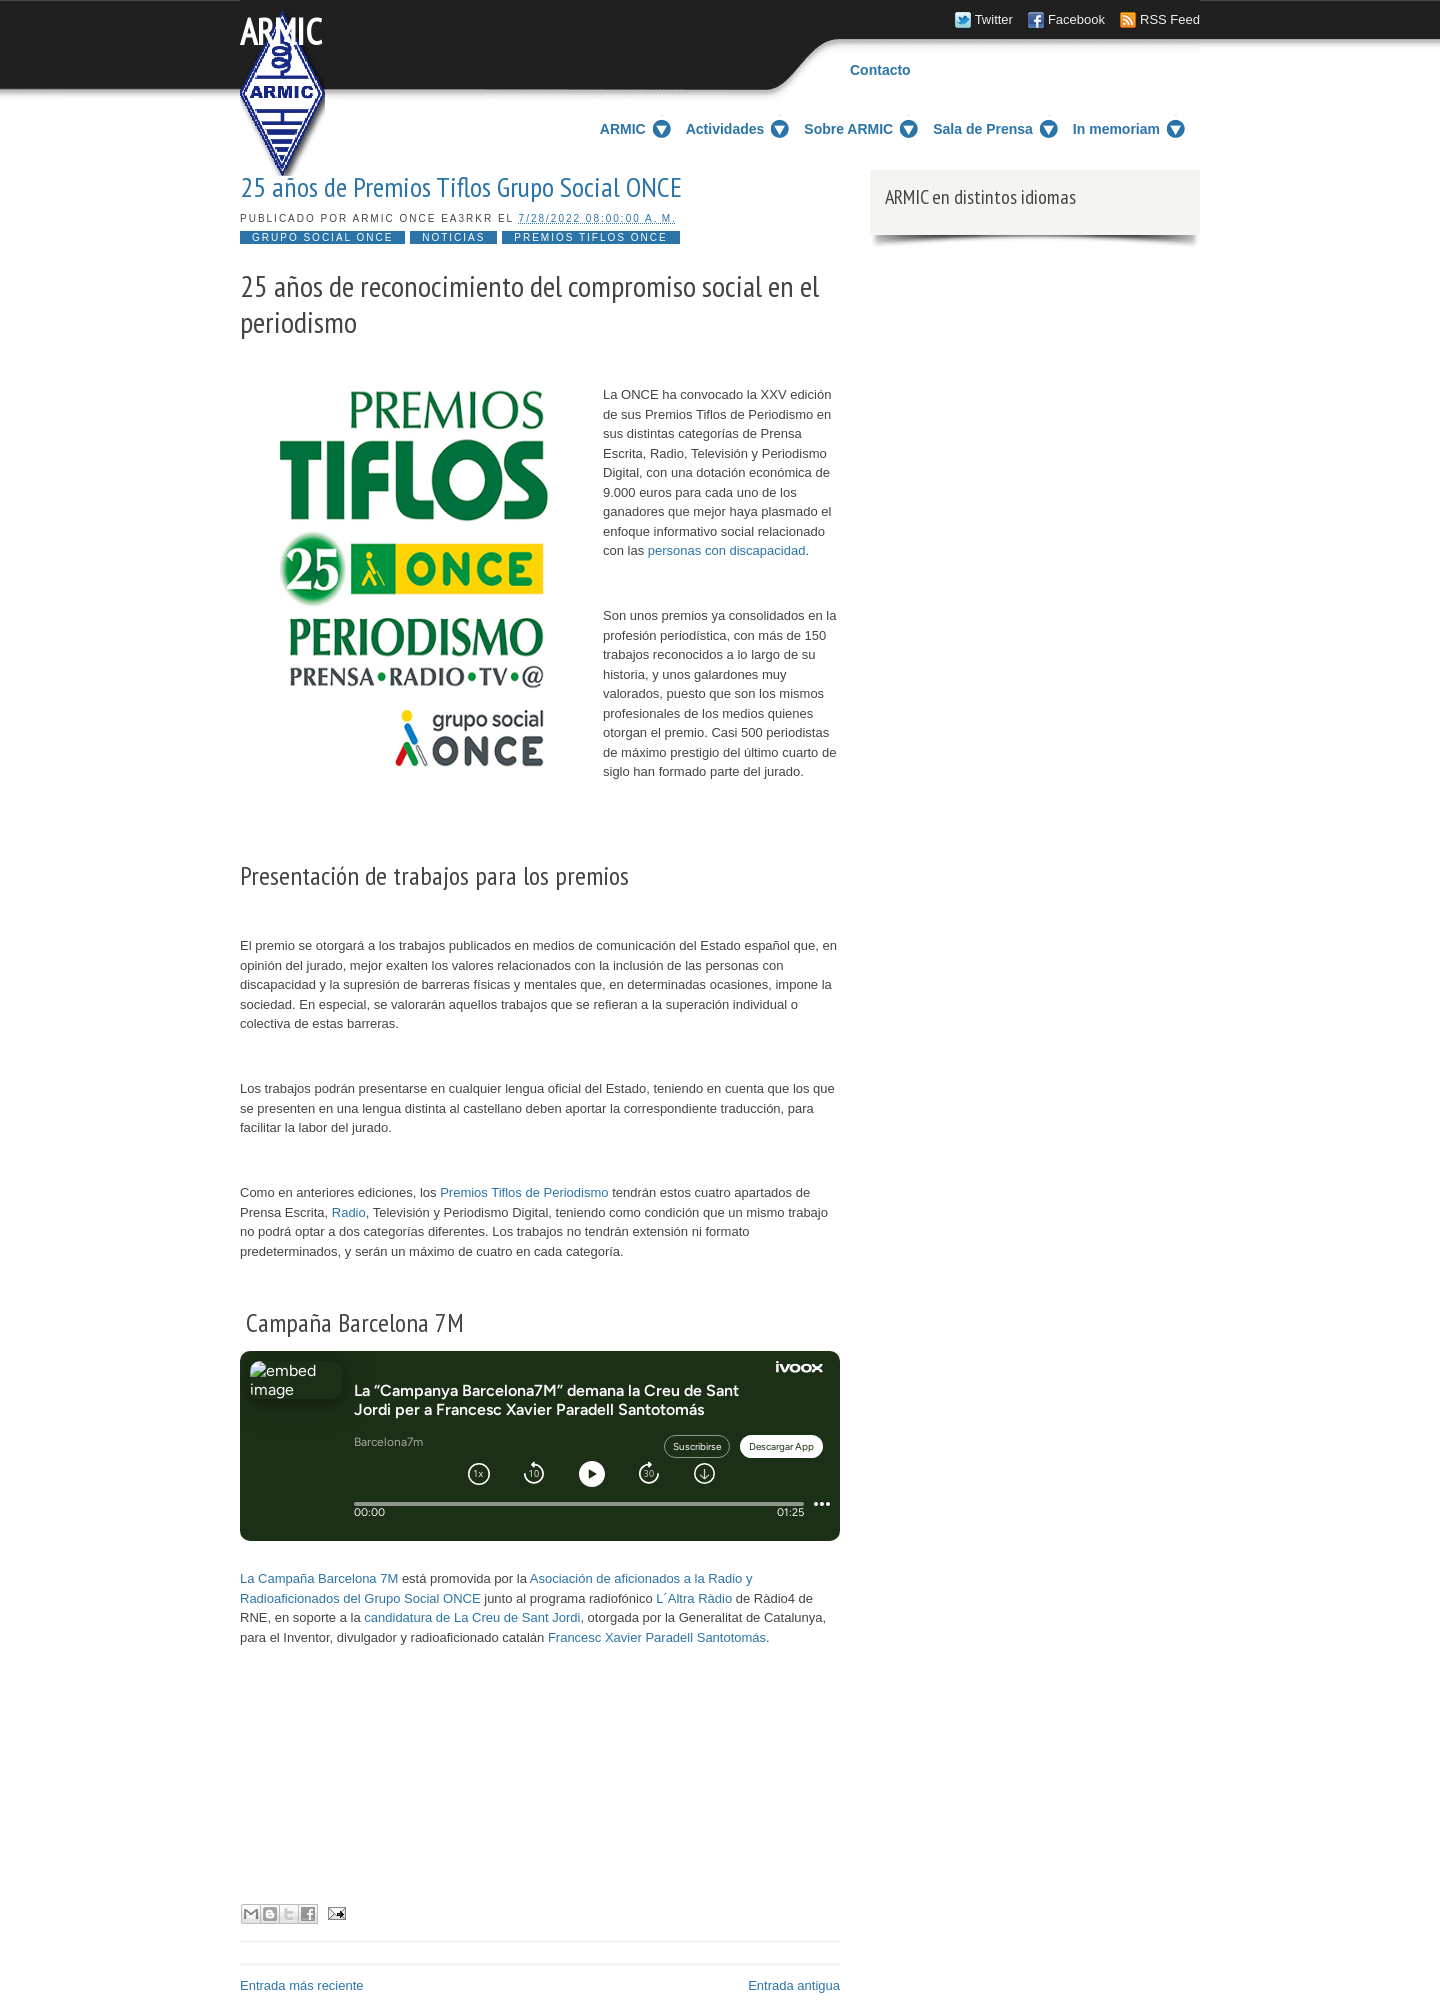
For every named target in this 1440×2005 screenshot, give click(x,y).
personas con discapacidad (727, 550)
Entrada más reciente (302, 1985)
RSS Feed (1170, 19)
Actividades (725, 129)
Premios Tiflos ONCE (590, 237)
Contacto (880, 70)
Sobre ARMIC (848, 129)
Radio (349, 1212)
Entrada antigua (794, 1985)
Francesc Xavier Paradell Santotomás (657, 1637)
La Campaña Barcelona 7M (319, 1578)
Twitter (994, 19)
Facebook (1076, 19)
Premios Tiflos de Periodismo (524, 1192)
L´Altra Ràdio (694, 1598)
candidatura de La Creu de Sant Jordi (472, 1617)
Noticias (453, 237)
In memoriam (1116, 129)
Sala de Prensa (983, 129)
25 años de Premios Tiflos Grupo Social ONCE (461, 187)
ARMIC (281, 31)
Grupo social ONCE (322, 237)
